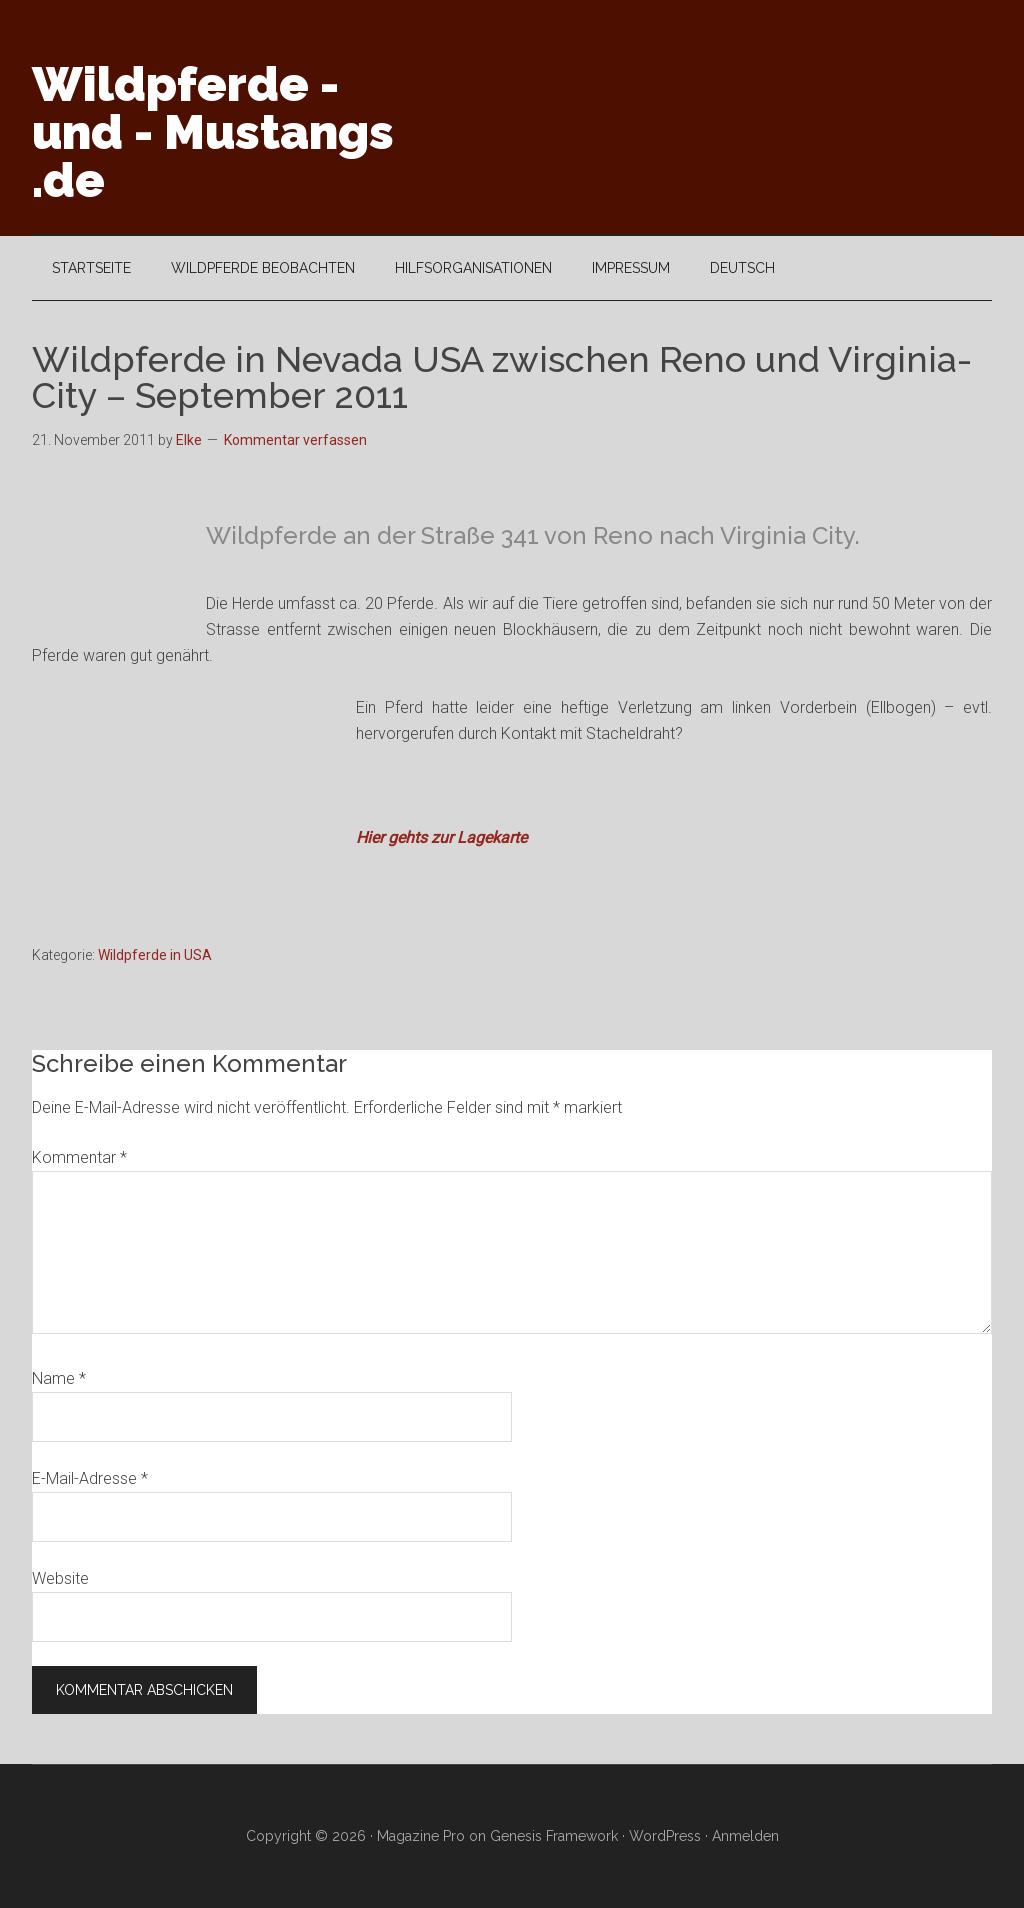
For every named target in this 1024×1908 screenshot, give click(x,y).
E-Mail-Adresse (90, 1478)
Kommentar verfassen (295, 440)
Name (59, 1378)
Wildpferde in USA (155, 955)
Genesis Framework (554, 1836)
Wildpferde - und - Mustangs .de (213, 132)
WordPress (665, 1836)
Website (60, 1578)
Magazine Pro (421, 1836)
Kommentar (79, 1157)
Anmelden (745, 1836)
